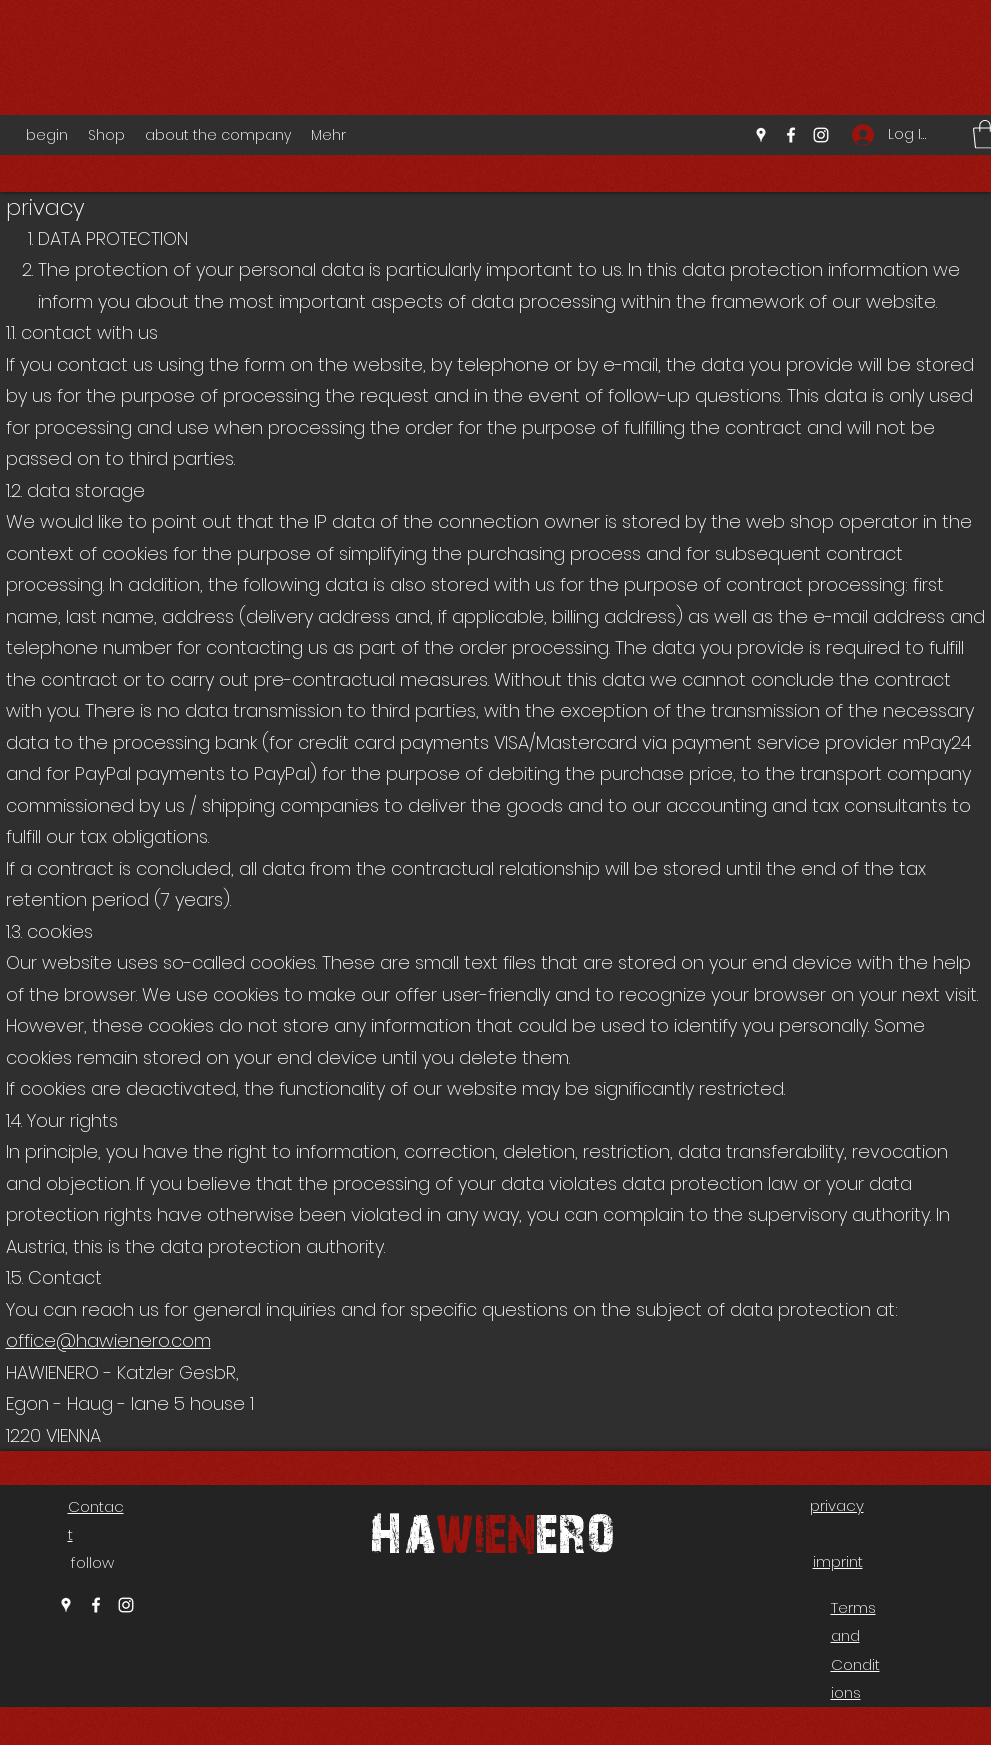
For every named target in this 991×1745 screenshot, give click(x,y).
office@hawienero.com (108, 1340)
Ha (402, 1530)
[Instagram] (821, 135)
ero (575, 1530)
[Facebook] (791, 135)
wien (486, 1530)
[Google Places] (761, 135)
